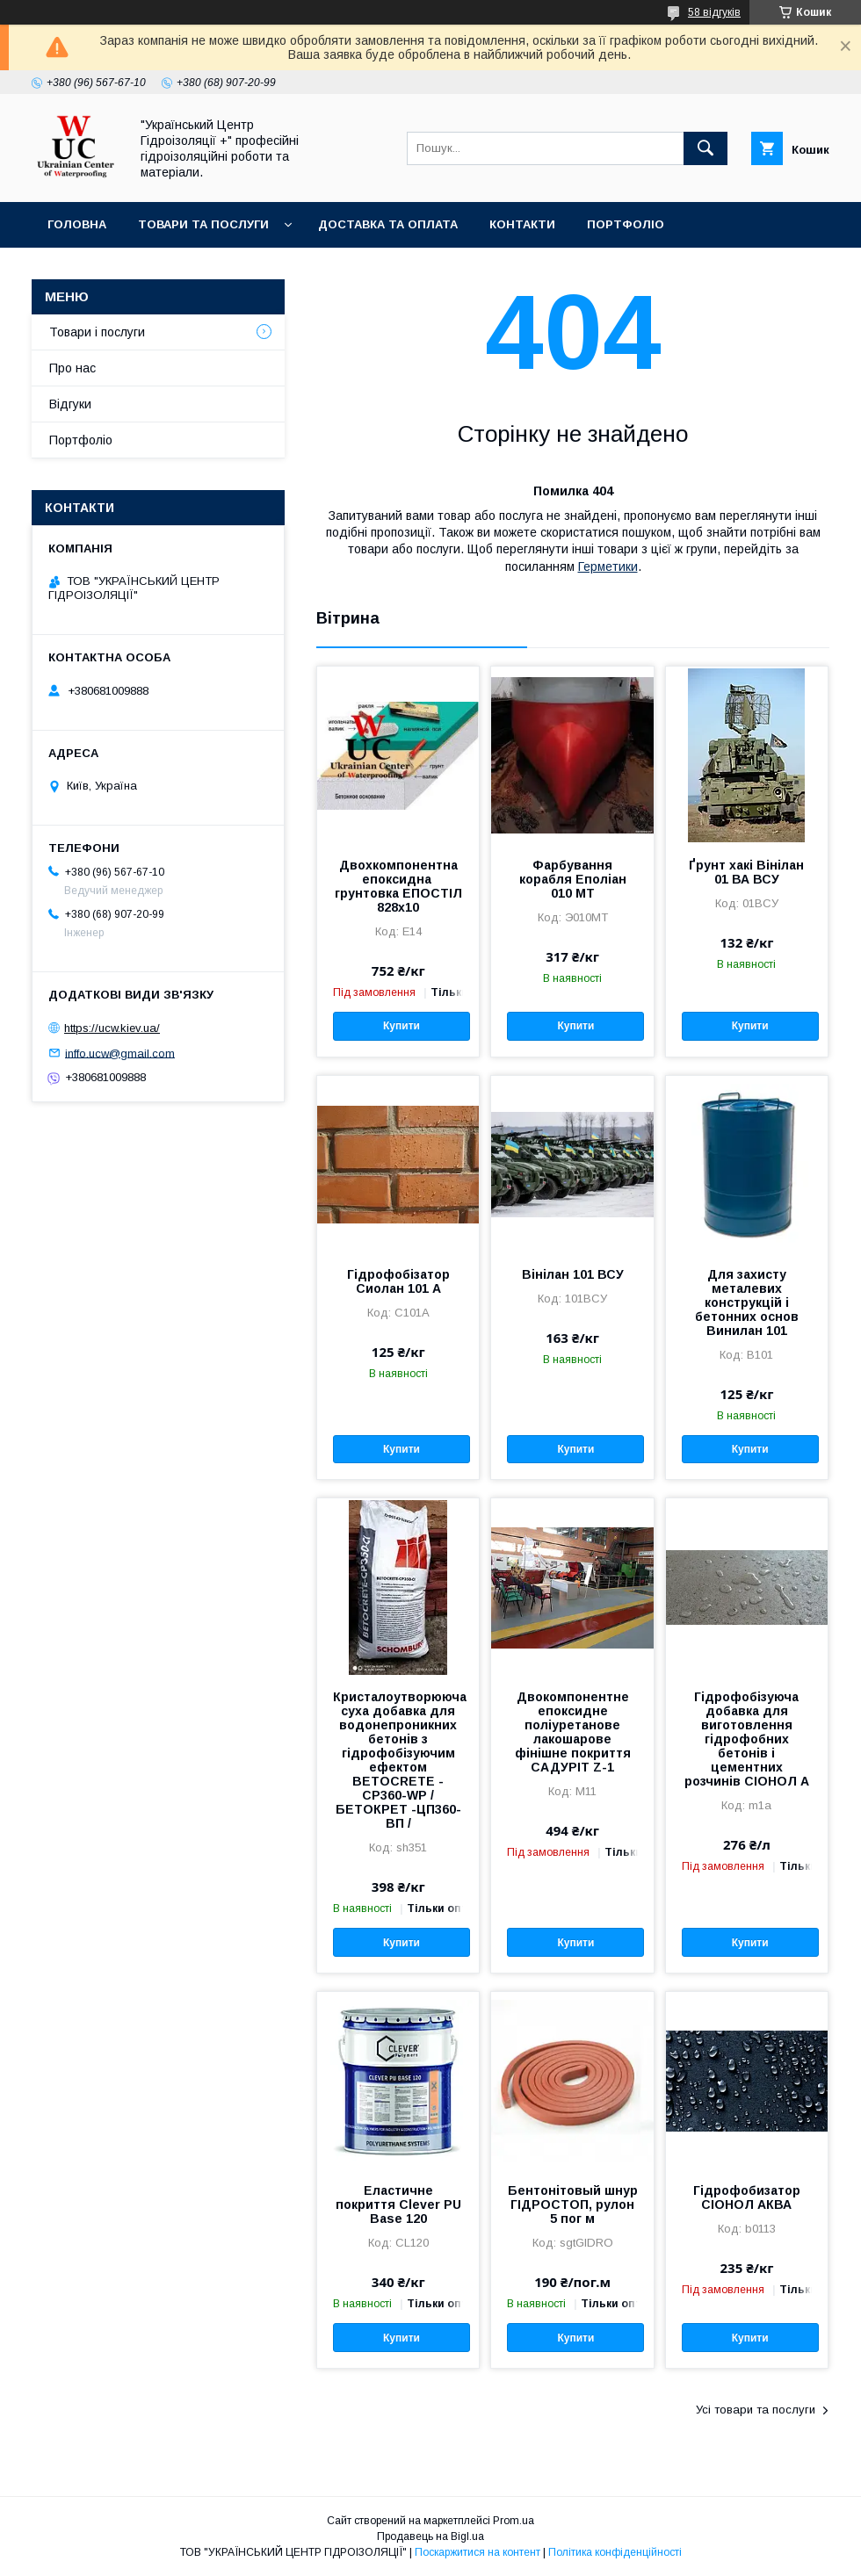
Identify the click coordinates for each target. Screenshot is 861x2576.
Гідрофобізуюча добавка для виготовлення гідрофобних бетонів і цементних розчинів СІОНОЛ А (746, 1739)
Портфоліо (625, 224)
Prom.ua (513, 2521)
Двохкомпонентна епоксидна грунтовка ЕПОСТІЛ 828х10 (398, 886)
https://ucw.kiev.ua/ (112, 1028)
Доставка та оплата (388, 224)
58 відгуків (714, 12)
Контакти (522, 224)
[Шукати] (705, 148)
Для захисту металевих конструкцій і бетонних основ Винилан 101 (747, 1302)
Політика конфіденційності (615, 2552)
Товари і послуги (97, 332)
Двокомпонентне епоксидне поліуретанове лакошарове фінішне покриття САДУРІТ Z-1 (573, 1732)
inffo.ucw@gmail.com (120, 1052)
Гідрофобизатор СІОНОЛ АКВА (746, 2197)
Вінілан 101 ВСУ (573, 1274)
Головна (76, 224)
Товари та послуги (203, 224)
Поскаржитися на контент (477, 2552)
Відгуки (70, 404)
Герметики (608, 566)
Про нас (72, 368)
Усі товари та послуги (755, 2409)
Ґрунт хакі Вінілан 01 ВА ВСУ (746, 872)
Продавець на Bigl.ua (430, 2536)
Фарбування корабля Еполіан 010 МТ (572, 879)
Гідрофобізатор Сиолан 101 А (398, 1281)
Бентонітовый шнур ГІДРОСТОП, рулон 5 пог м (573, 2204)
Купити (401, 1026)
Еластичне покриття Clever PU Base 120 (398, 2204)
